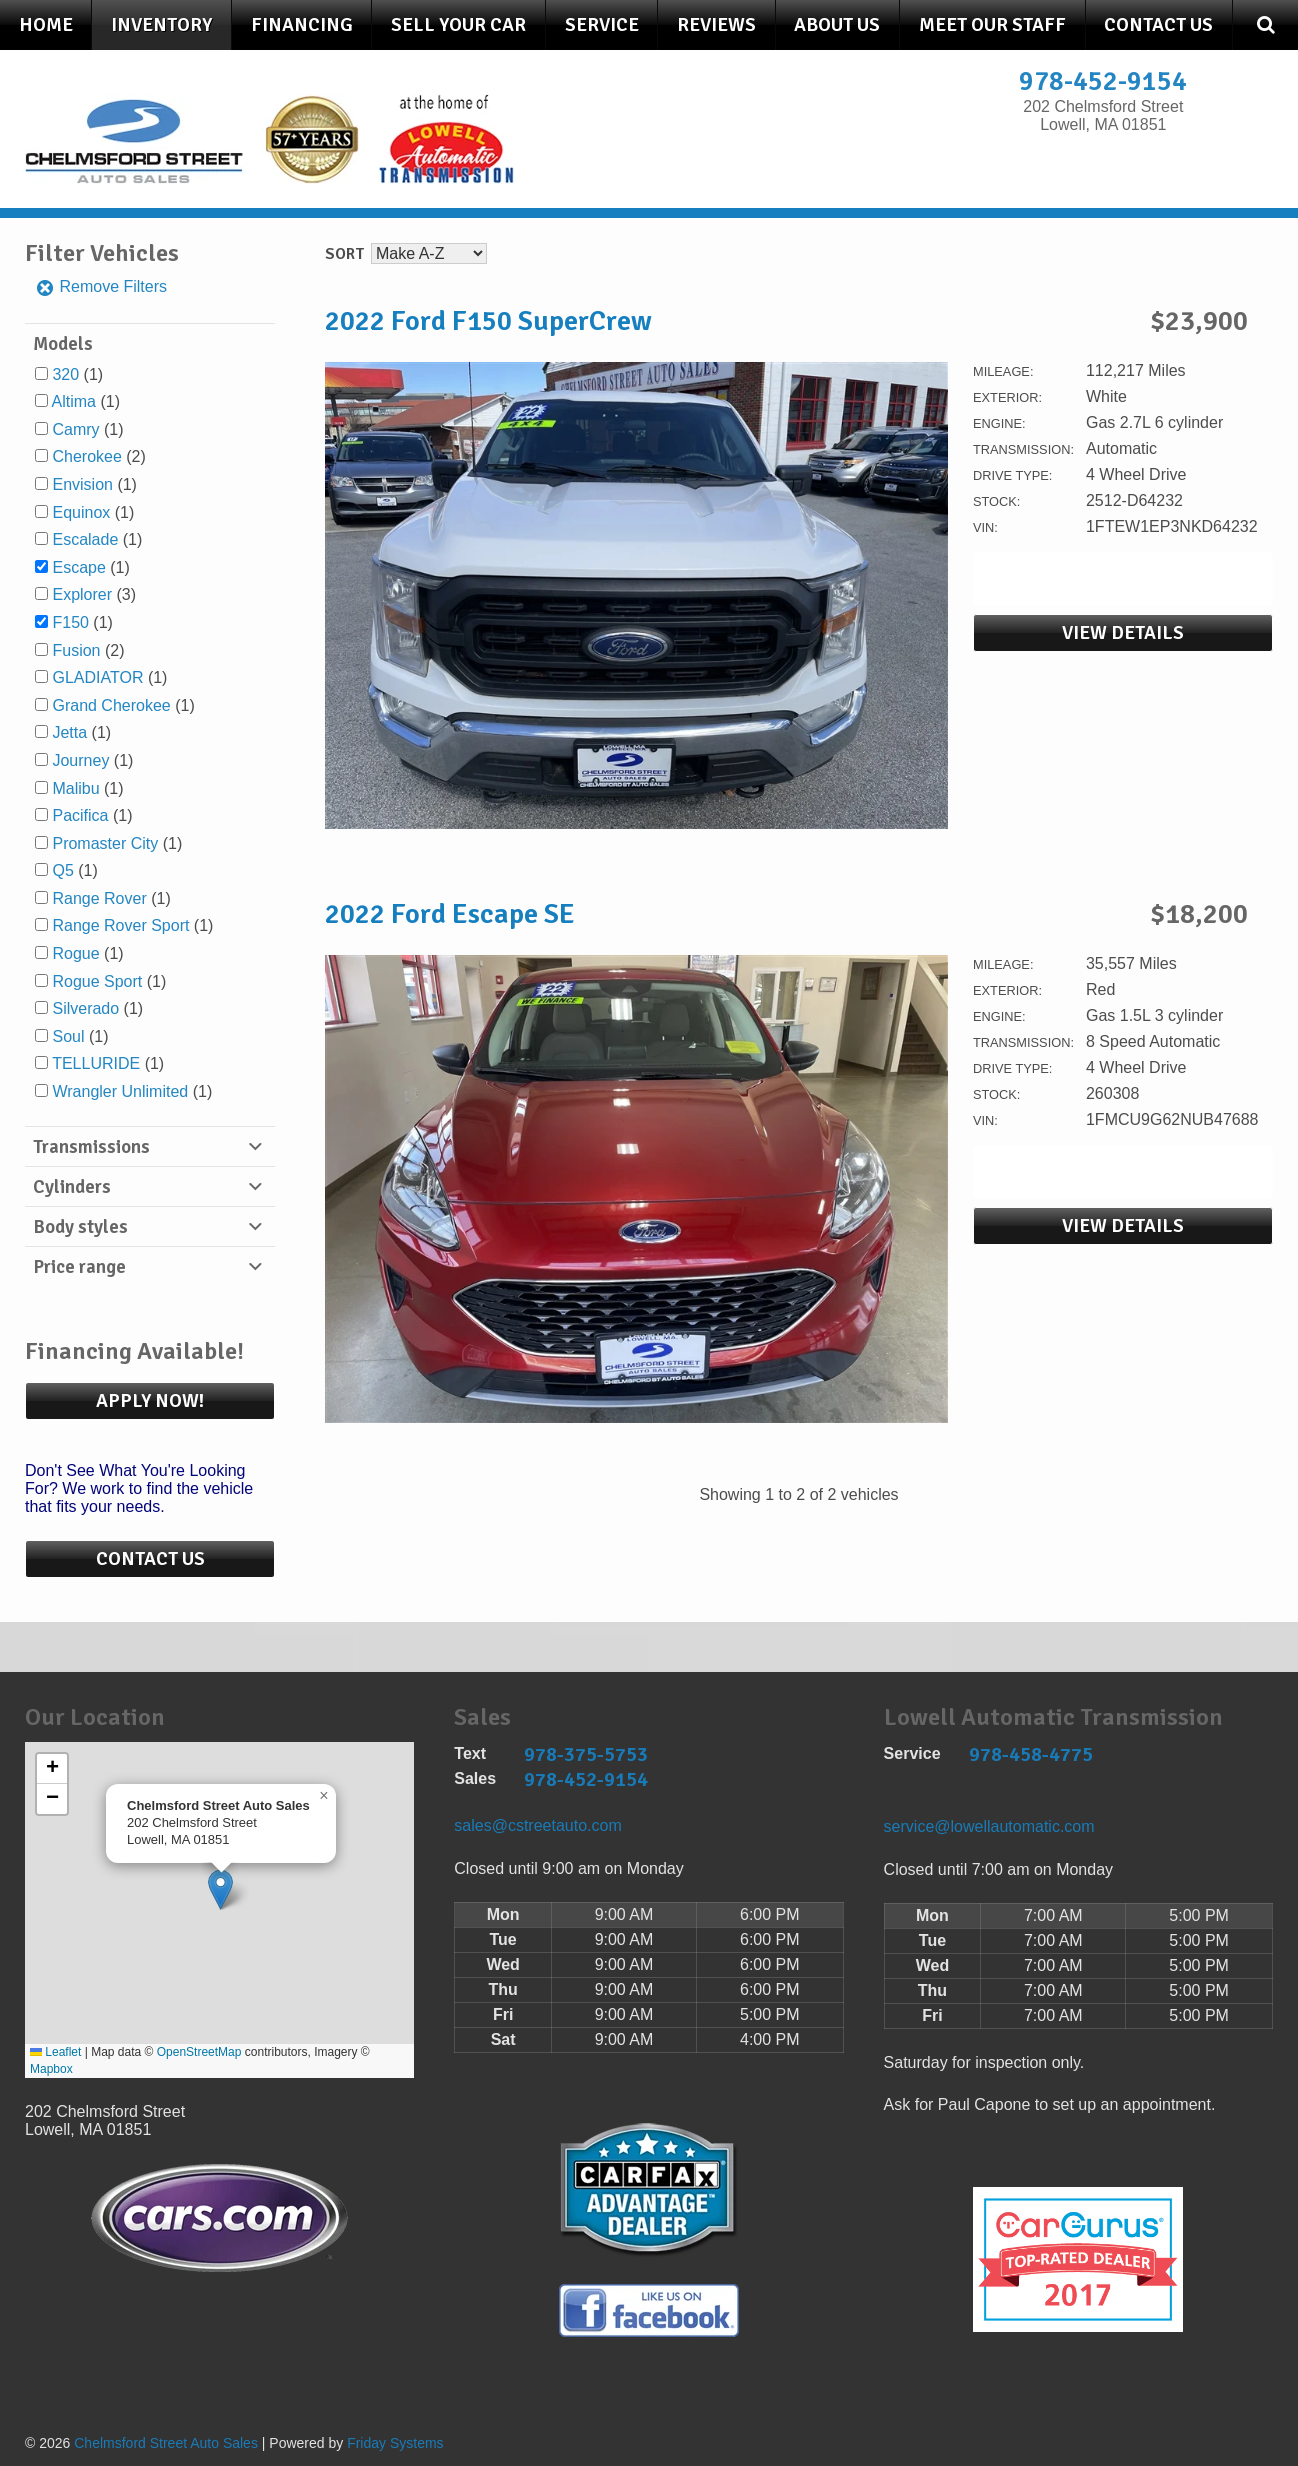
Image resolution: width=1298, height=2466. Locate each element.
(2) (98, 456)
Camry (75, 429)
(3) (94, 594)
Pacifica (80, 815)
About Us (837, 25)
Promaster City (105, 843)
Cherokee (86, 456)
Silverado (85, 1008)
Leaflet (55, 2052)
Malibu (75, 788)
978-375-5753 (586, 1754)
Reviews (716, 25)
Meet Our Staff (992, 25)
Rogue (75, 953)
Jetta (69, 732)
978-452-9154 (1103, 81)
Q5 (62, 870)
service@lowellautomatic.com (989, 1826)
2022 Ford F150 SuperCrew (488, 321)
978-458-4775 (1031, 1754)
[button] (220, 1889)
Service (602, 25)
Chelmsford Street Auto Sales (166, 2443)
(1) (77, 374)
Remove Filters (101, 286)
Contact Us (1158, 25)
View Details (1123, 633)
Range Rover (99, 898)
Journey (80, 760)
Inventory (161, 25)
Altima (74, 401)
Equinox (81, 512)
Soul (68, 1036)
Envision (82, 484)
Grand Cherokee (111, 705)
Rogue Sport (97, 981)
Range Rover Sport (120, 925)
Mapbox (51, 2069)
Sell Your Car (458, 25)
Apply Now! (150, 1401)
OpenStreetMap (199, 2052)
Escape (78, 567)
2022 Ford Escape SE (450, 914)
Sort (344, 254)
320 (65, 374)
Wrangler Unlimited (120, 1091)
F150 (70, 622)
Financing (302, 25)
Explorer (82, 594)
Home (46, 25)
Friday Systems (395, 2443)
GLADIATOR (97, 677)
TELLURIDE (96, 1063)
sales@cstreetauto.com (537, 1825)
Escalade (85, 539)
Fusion (76, 650)
